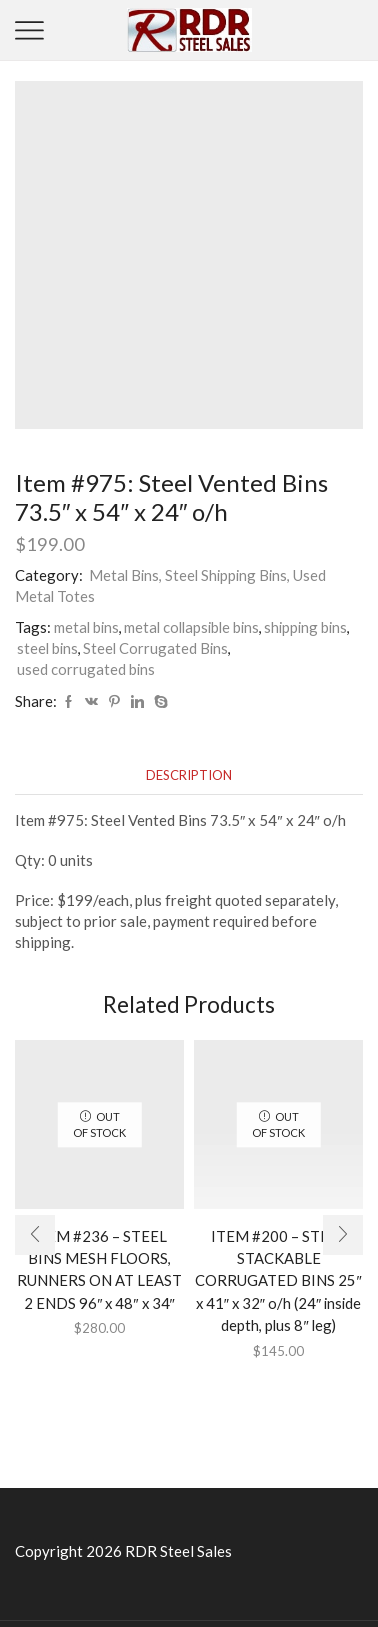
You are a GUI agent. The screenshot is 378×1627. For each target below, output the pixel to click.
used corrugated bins (86, 669)
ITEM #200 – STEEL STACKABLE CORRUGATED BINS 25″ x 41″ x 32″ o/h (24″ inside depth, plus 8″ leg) (278, 1280)
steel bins (47, 648)
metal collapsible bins (191, 627)
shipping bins (305, 627)
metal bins (86, 627)
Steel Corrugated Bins (155, 648)
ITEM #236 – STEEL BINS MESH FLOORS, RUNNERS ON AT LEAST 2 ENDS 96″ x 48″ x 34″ (99, 1269)
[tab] (189, 775)
